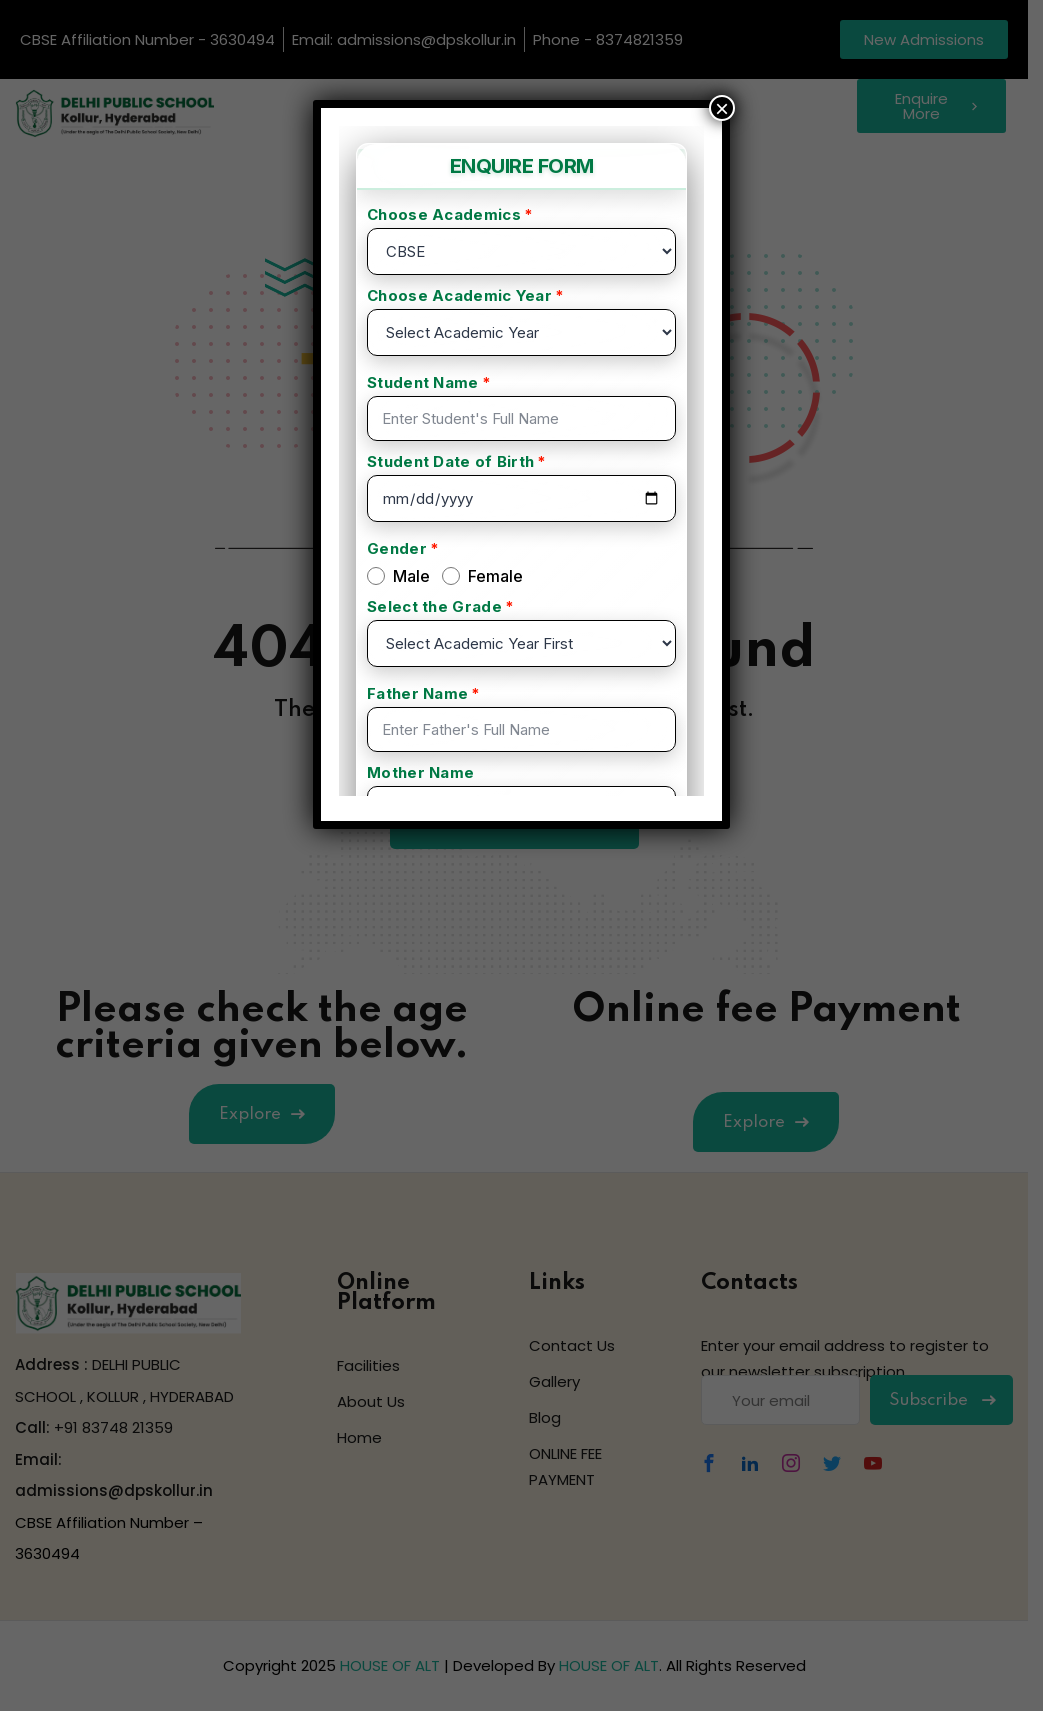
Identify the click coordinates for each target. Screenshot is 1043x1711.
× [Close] (722, 108)
